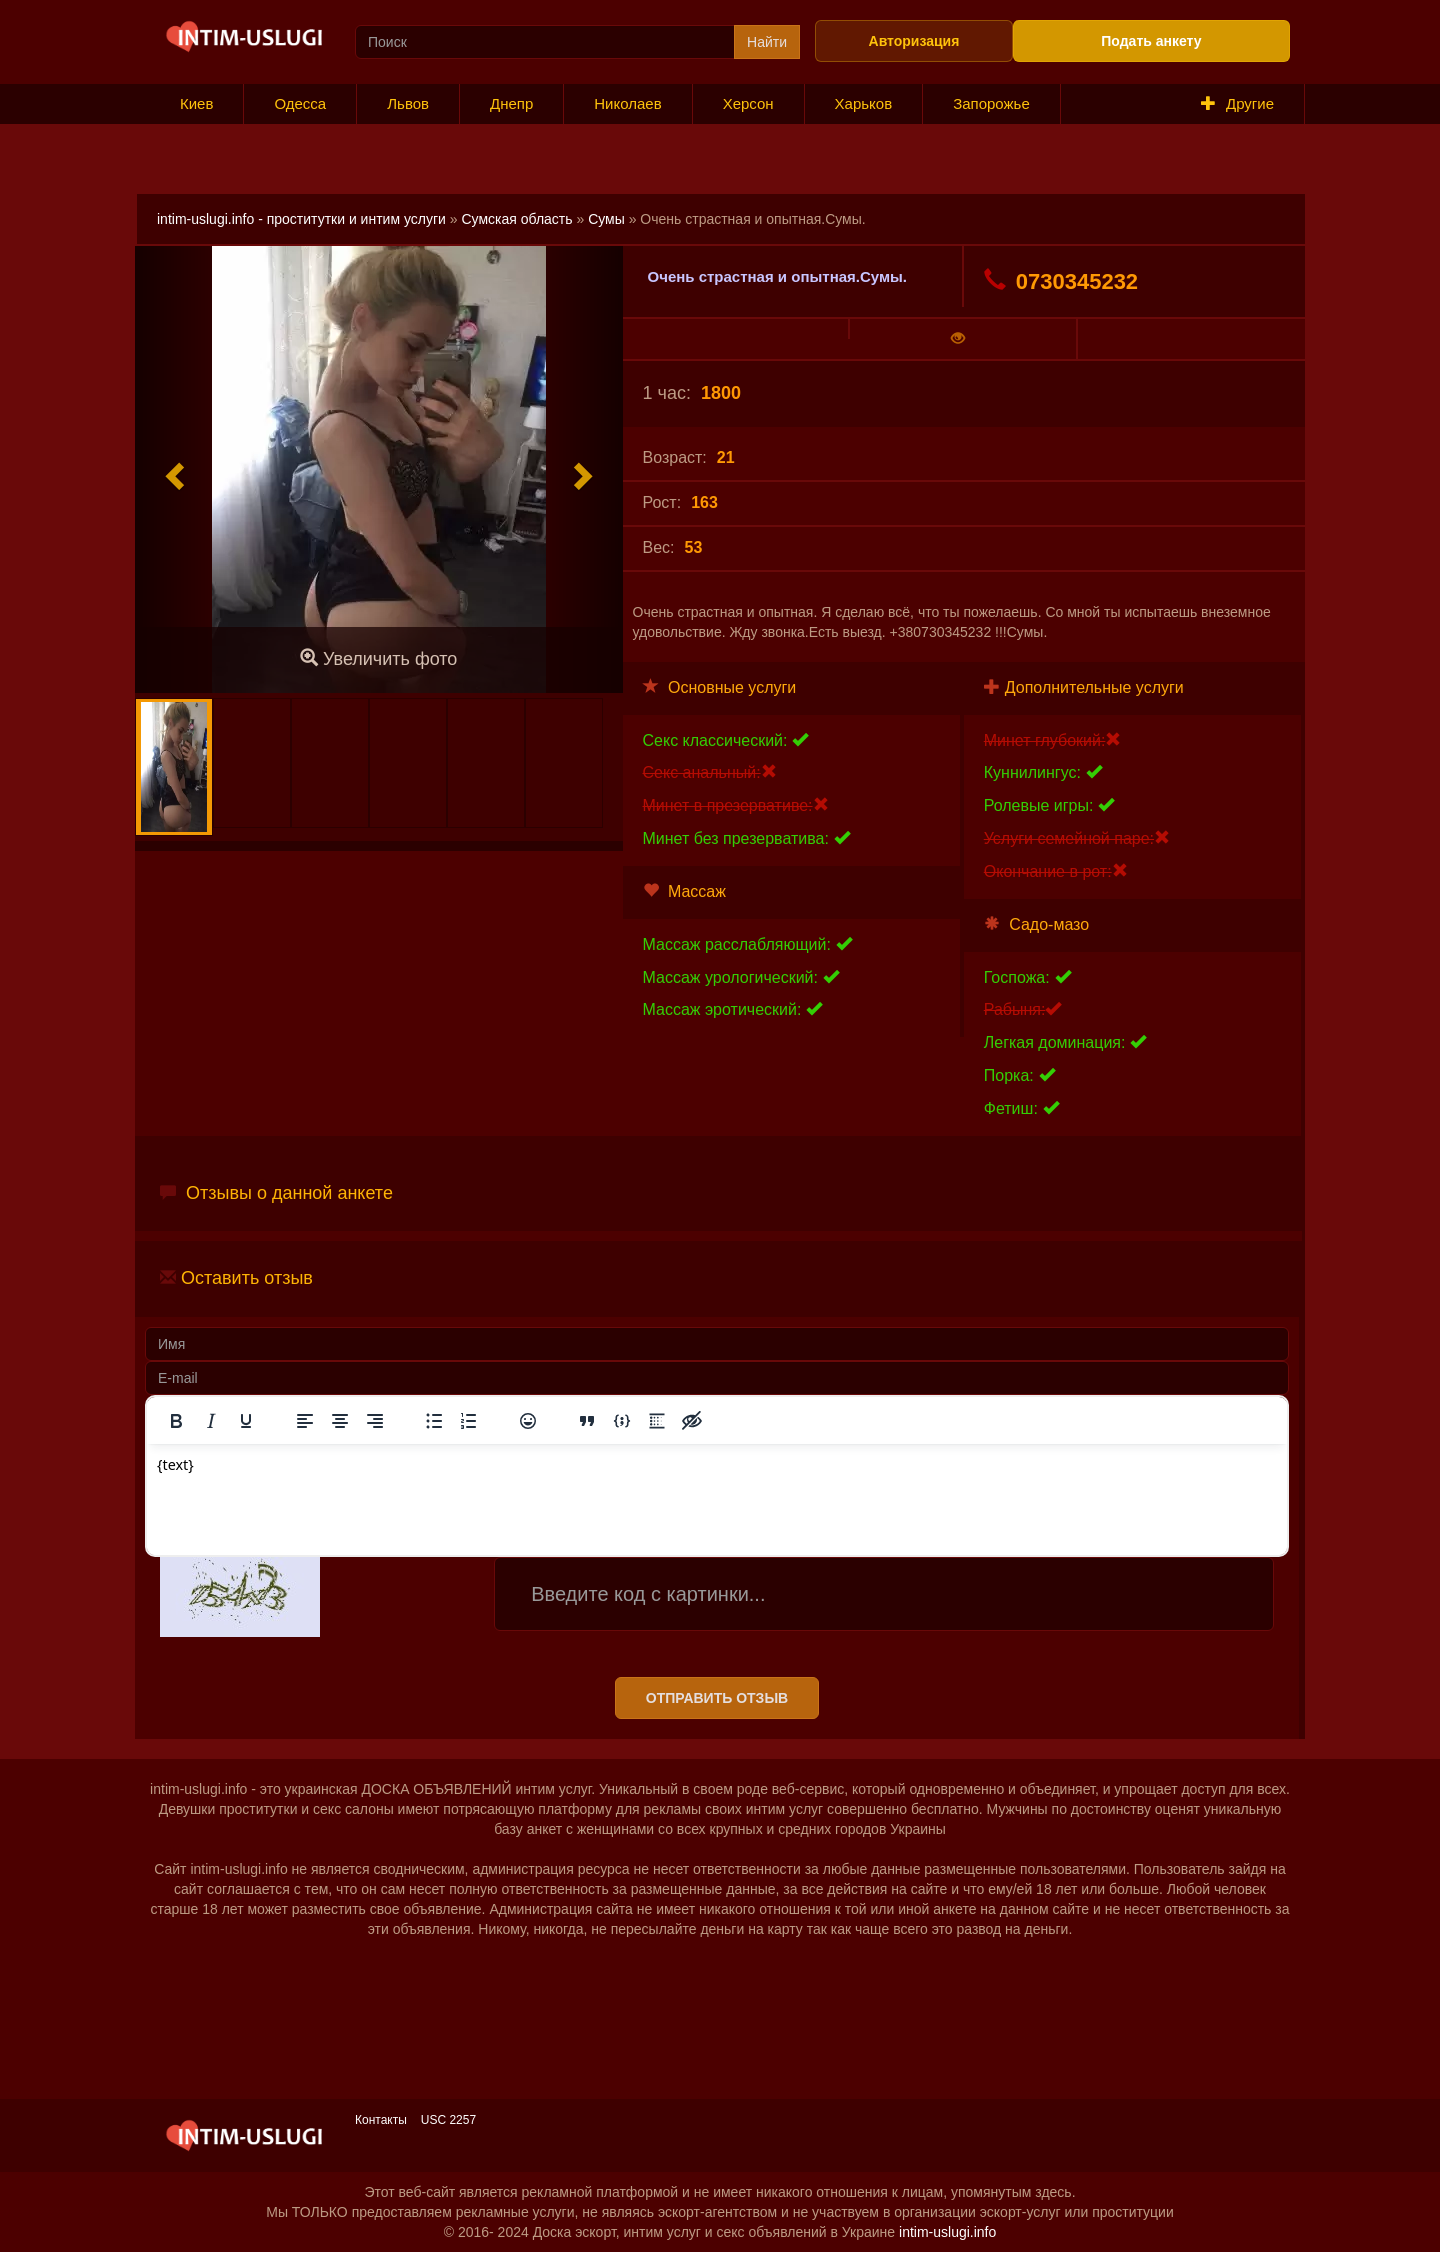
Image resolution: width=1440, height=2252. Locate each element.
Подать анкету (1151, 41)
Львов (408, 103)
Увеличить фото (378, 658)
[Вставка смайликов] (528, 1421)
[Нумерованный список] (469, 1421)
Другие (1237, 103)
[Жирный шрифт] (176, 1421)
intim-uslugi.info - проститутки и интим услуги (301, 219)
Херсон (748, 103)
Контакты (381, 2120)
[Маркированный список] (434, 1421)
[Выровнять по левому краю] (305, 1421)
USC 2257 (448, 2120)
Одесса (300, 103)
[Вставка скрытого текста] (692, 1421)
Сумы (606, 219)
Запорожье (991, 103)
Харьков (864, 103)
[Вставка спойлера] (657, 1421)
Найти (767, 42)
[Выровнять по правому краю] (375, 1421)
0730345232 (1061, 281)
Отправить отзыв (717, 1698)
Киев (196, 103)
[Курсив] (211, 1421)
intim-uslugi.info (947, 2232)
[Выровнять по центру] (340, 1421)
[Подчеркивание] (246, 1421)
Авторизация (914, 41)
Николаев (627, 103)
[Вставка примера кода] (622, 1421)
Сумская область (516, 219)
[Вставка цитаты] (587, 1421)
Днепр (511, 103)
